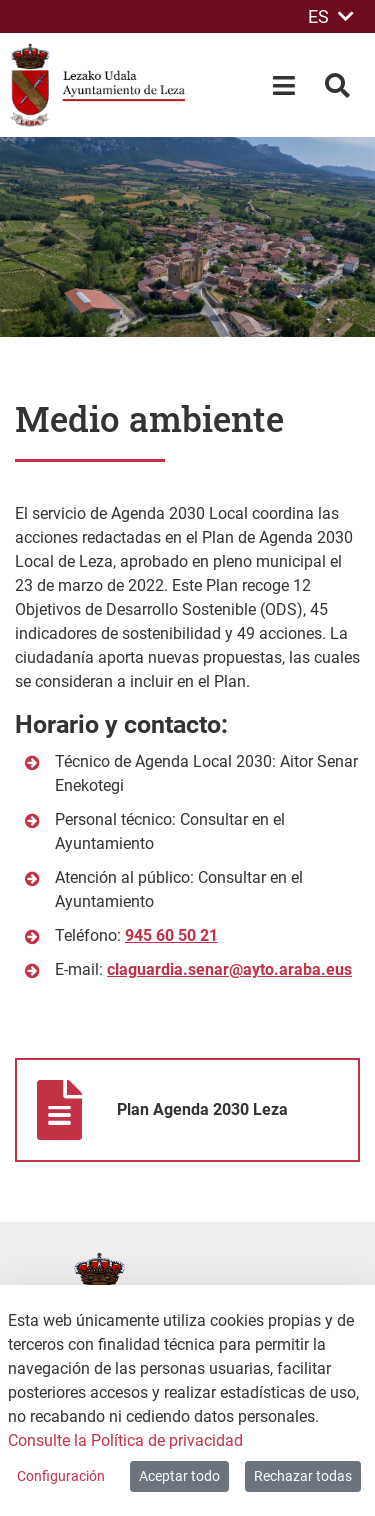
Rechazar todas (303, 1476)
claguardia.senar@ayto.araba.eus (229, 969)
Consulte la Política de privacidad (125, 1440)
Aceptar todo (179, 1476)
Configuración (61, 1476)
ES (331, 16)
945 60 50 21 (171, 935)
